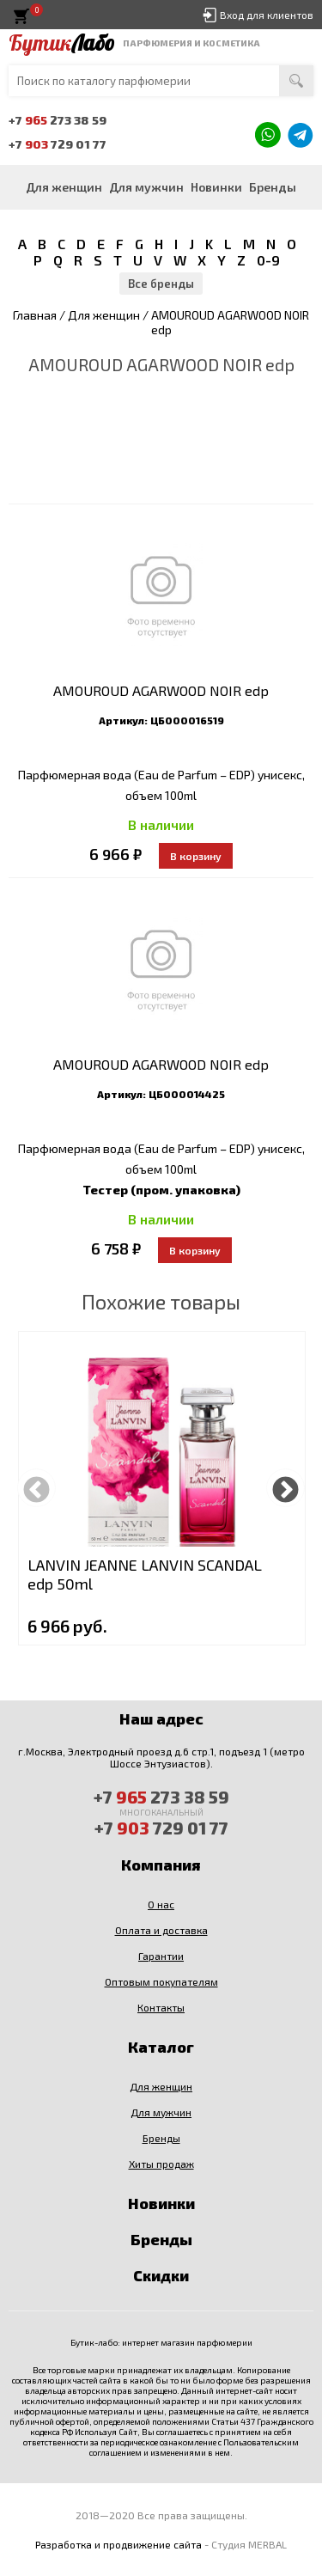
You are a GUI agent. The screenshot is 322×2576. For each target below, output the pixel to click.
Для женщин (64, 187)
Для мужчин (146, 187)
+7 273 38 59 (57, 120)
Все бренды (161, 283)
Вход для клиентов (266, 15)
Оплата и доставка (161, 1930)
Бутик (61, 43)
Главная (35, 315)
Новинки (216, 187)
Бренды (272, 187)
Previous (36, 1487)
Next (285, 1487)
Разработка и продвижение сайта (118, 2544)
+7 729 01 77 (57, 144)
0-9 (268, 260)
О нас (161, 1904)
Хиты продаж (161, 2164)
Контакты (161, 2007)
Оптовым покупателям (161, 1981)
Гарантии (161, 1956)
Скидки (161, 2275)
